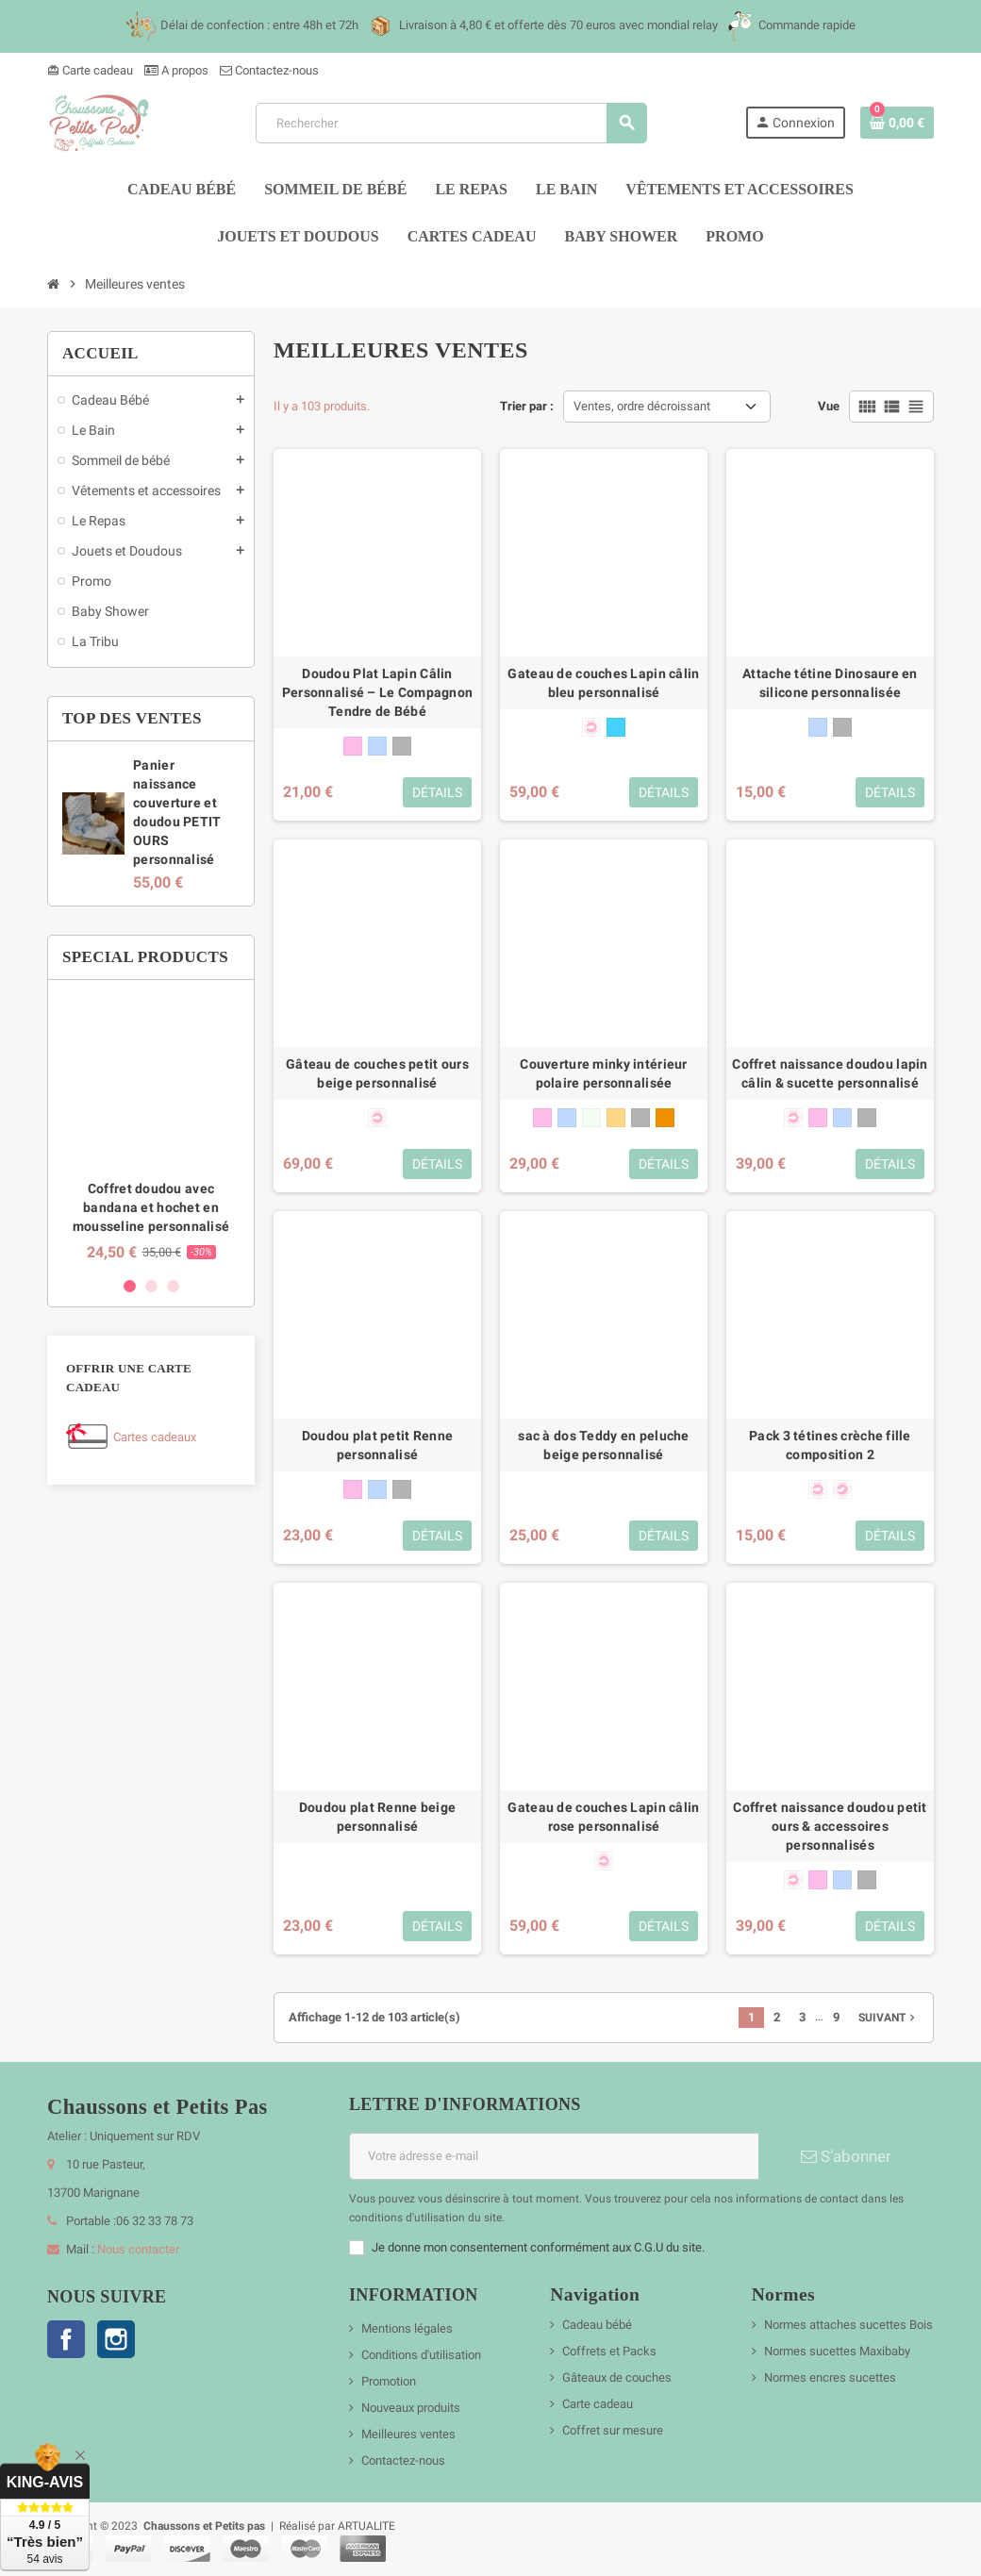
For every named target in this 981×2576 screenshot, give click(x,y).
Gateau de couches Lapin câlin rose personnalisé (603, 1817)
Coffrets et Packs (609, 2351)
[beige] (616, 1117)
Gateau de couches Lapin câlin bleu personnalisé (603, 683)
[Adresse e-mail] (553, 2156)
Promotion (388, 2381)
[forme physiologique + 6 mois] (842, 1489)
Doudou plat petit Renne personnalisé (377, 1445)
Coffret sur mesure (612, 2430)
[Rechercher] (450, 123)
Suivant (888, 2017)
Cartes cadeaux (154, 1437)
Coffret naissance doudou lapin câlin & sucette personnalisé (829, 1073)
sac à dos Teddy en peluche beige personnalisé (603, 1445)
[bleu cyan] (616, 727)
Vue (829, 406)
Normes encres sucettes (830, 2377)
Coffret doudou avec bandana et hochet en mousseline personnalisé (151, 1207)
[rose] (352, 746)
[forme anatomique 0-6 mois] (591, 727)
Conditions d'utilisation (421, 2355)
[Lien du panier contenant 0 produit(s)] (897, 123)
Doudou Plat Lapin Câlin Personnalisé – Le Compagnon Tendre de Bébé (378, 692)
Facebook (66, 2339)
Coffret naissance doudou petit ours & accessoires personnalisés (829, 1826)
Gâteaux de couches (617, 2377)
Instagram (116, 2339)
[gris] (401, 746)
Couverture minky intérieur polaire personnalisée (603, 1073)
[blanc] (591, 1117)
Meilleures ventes (408, 2434)
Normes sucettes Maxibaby (837, 2351)
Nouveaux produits (410, 2408)
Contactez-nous (269, 70)
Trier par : (527, 406)
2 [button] (151, 1286)
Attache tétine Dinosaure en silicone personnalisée (830, 683)
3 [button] (173, 1286)
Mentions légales (407, 2328)
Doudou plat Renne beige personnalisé (377, 1817)
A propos (176, 70)
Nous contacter (138, 2249)
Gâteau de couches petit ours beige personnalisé (377, 1073)
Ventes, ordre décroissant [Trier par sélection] (642, 406)
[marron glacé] (665, 1117)
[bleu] (377, 746)
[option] (151, 1127)
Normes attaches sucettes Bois (848, 2325)
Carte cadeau (90, 70)
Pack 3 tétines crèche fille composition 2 (830, 1445)
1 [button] (130, 1286)
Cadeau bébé (597, 2325)
